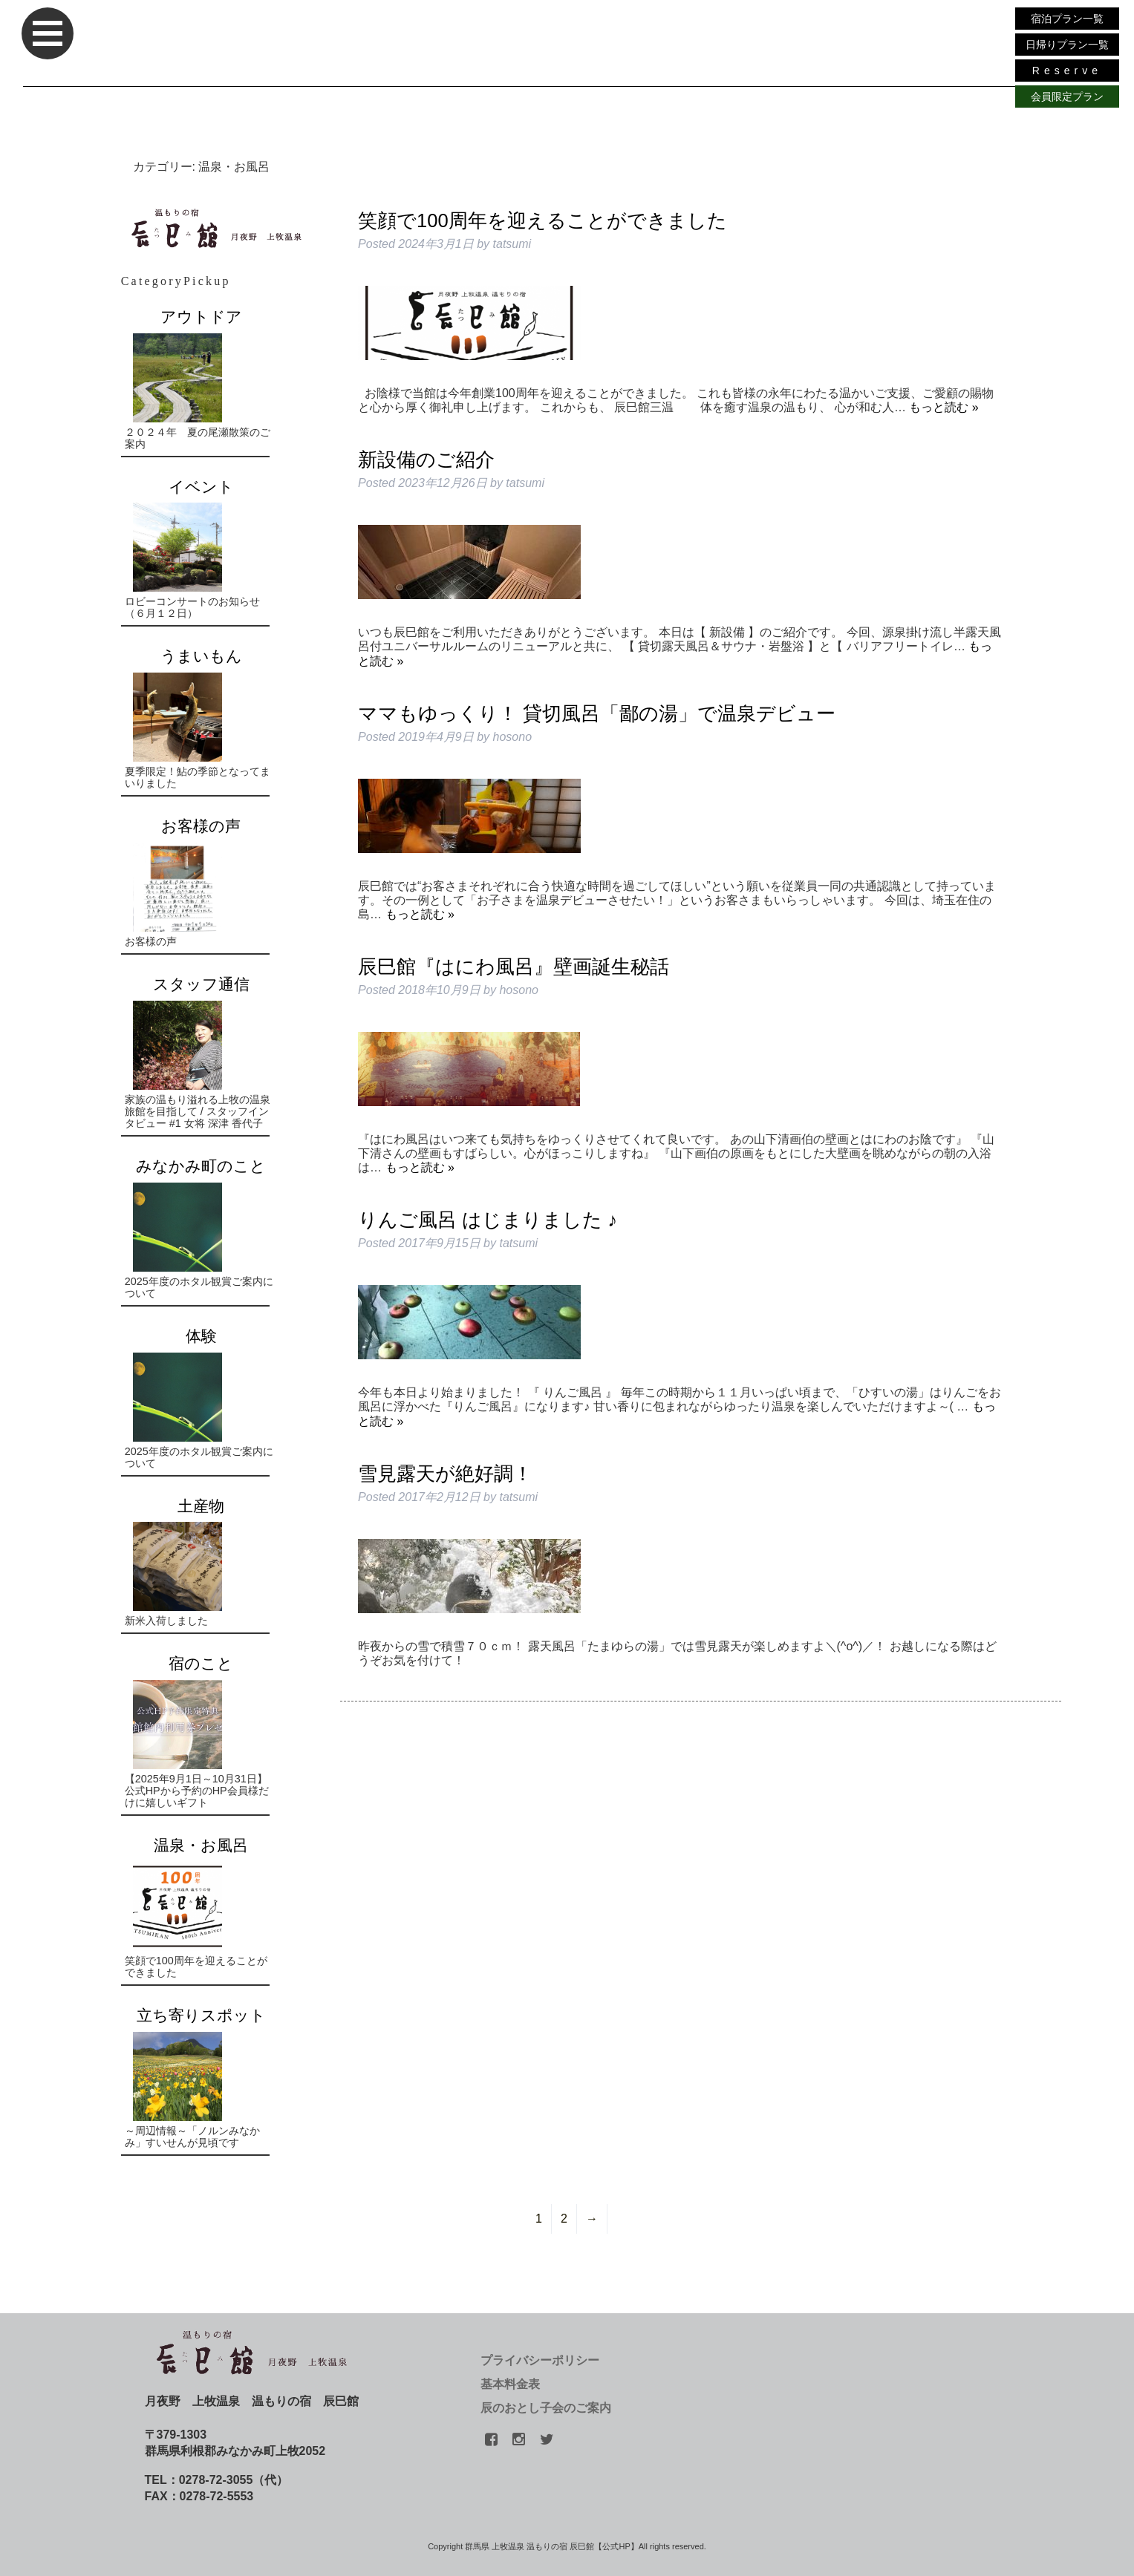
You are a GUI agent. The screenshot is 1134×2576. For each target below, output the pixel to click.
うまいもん (201, 655)
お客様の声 (201, 825)
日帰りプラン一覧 (1067, 44)
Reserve (1067, 70)
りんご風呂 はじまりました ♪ (487, 1219)
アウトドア (201, 316)
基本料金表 (510, 2384)
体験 (201, 1335)
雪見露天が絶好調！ (445, 1473)
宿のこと (201, 1663)
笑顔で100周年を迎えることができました (542, 220)
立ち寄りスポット (201, 2015)
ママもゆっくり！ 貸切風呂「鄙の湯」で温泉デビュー (596, 713)
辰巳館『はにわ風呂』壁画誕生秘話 (513, 966)
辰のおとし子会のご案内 (545, 2408)
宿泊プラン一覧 (1067, 18)
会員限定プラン (1067, 96)
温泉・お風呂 (201, 1845)
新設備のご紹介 (426, 459)
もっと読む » (943, 407)
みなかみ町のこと (201, 1165)
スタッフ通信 (201, 984)
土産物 (200, 1505)
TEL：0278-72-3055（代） (217, 2480)
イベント (201, 486)
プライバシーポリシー (539, 2360)
